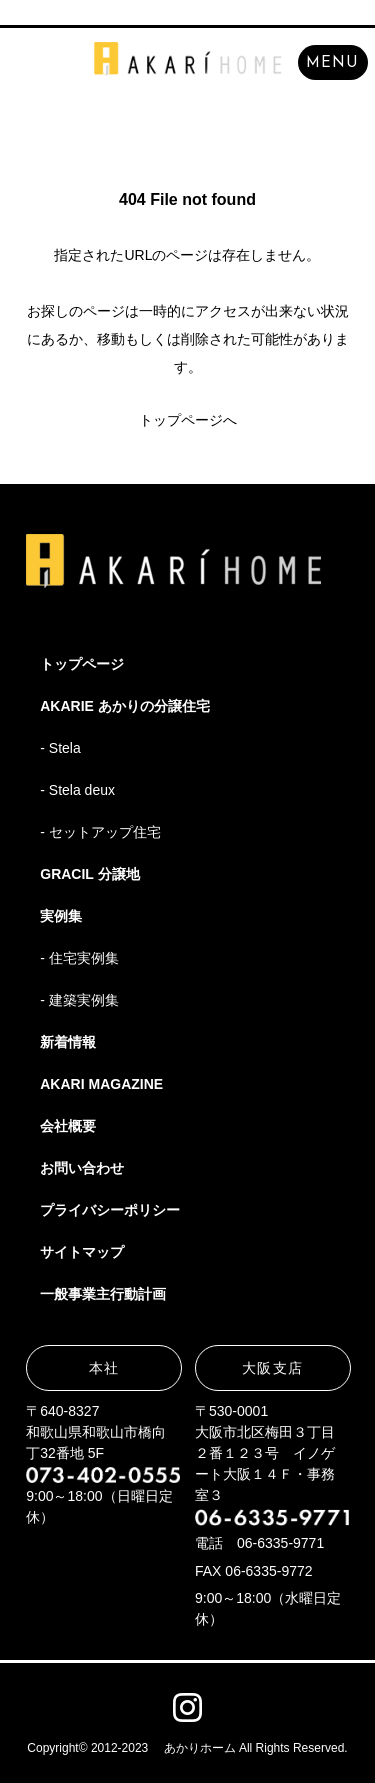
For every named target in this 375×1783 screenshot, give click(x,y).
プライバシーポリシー (110, 1210)
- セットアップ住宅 (100, 832)
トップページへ (188, 420)
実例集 (61, 916)
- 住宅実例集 (79, 958)
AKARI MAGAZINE (101, 1084)
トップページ (82, 664)
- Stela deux (77, 790)
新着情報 (68, 1042)
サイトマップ (82, 1252)
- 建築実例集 (79, 1000)
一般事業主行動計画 (103, 1294)
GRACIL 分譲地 (89, 874)
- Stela (60, 748)
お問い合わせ (82, 1168)
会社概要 (68, 1126)
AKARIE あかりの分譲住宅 (125, 706)
